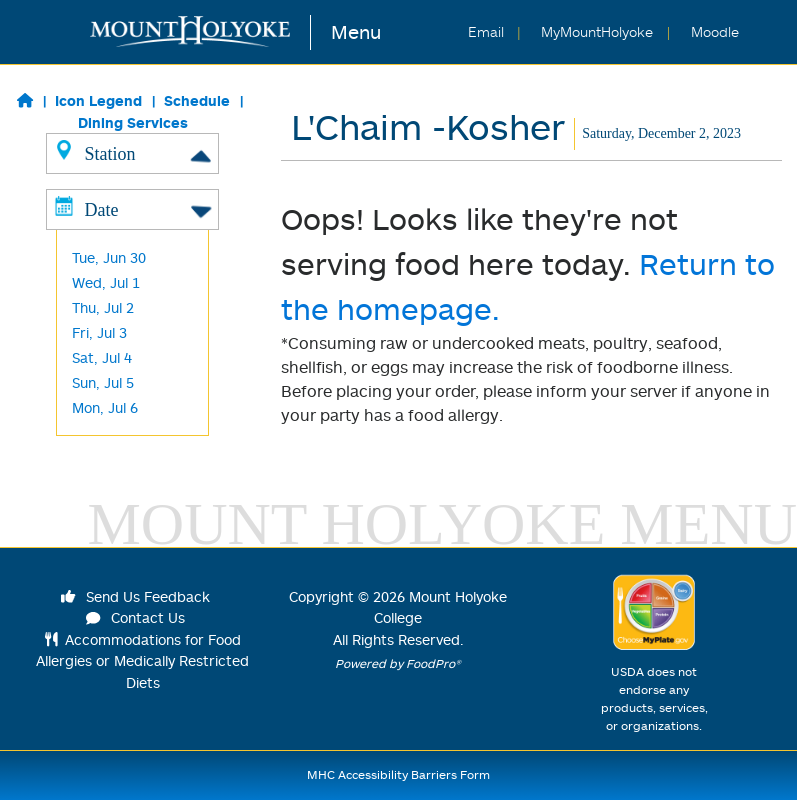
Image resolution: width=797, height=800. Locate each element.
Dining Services (133, 122)
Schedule (197, 100)
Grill (84, 201)
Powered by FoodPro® (398, 663)
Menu (356, 31)
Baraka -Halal (116, 251)
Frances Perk (116, 301)
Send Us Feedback (136, 596)
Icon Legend (98, 100)
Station (132, 153)
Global (92, 226)
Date (132, 415)
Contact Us (136, 617)
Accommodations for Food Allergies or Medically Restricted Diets (142, 661)
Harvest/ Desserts (132, 276)
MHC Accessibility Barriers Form (398, 774)
